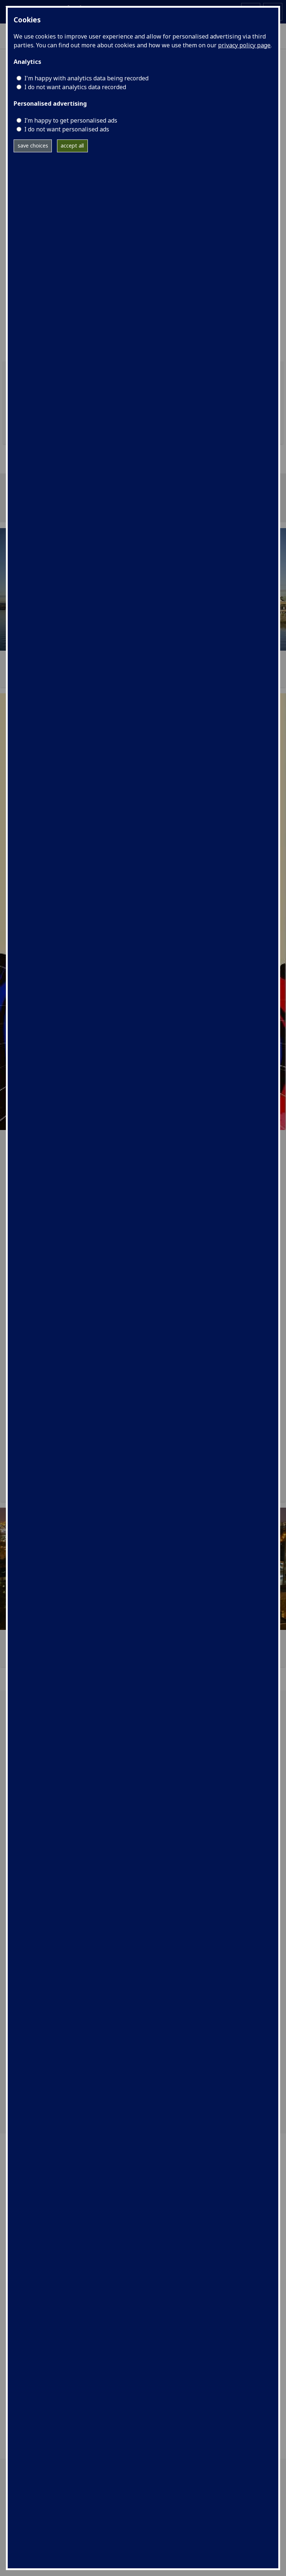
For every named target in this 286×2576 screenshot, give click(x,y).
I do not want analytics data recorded (75, 87)
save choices (33, 145)
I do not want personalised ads (66, 129)
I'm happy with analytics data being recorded (86, 78)
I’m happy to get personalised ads (70, 120)
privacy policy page (244, 45)
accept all (72, 145)
